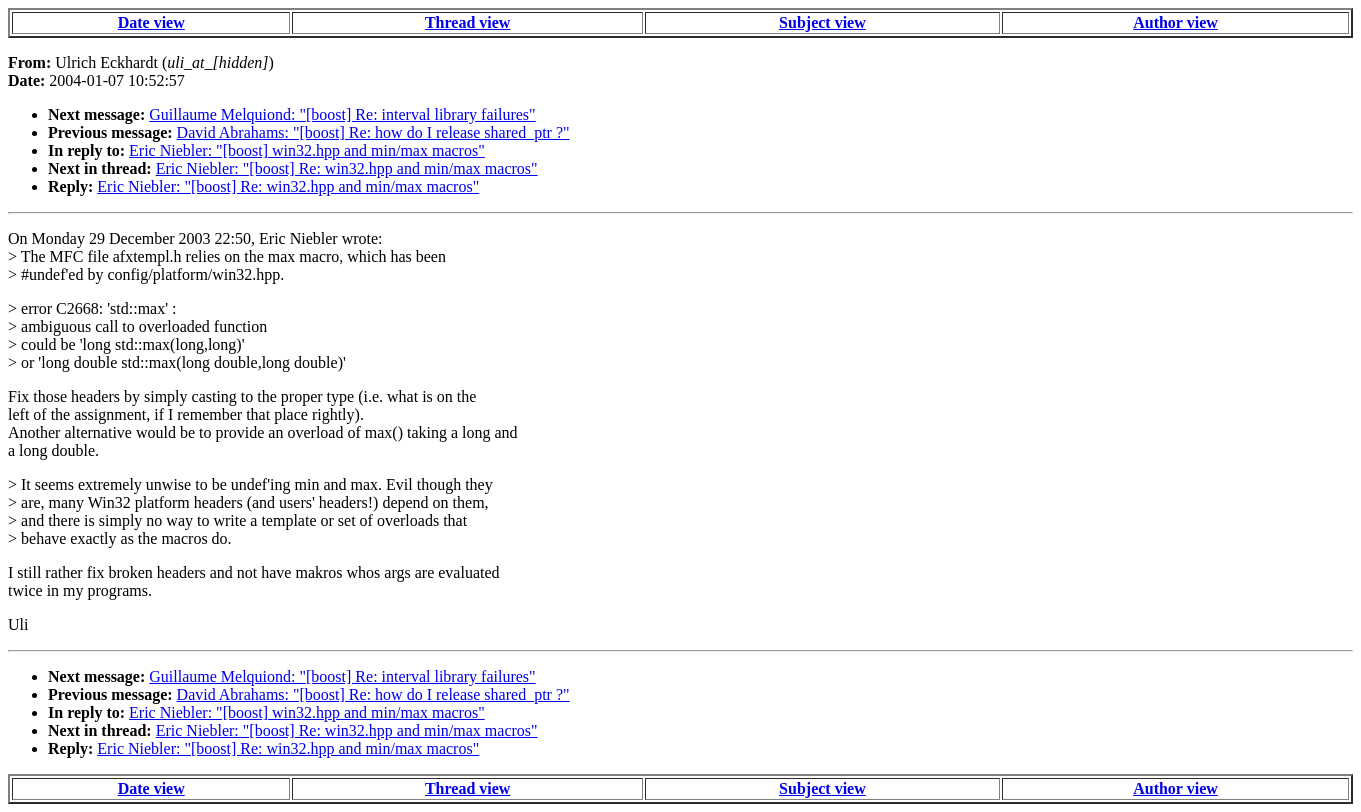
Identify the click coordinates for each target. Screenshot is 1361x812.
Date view (151, 22)
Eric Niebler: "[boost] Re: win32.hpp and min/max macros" (347, 168)
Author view (1175, 22)
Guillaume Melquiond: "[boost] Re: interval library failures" (342, 114)
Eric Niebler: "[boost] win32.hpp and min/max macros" (307, 150)
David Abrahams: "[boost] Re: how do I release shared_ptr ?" (373, 132)
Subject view (822, 22)
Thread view (467, 22)
